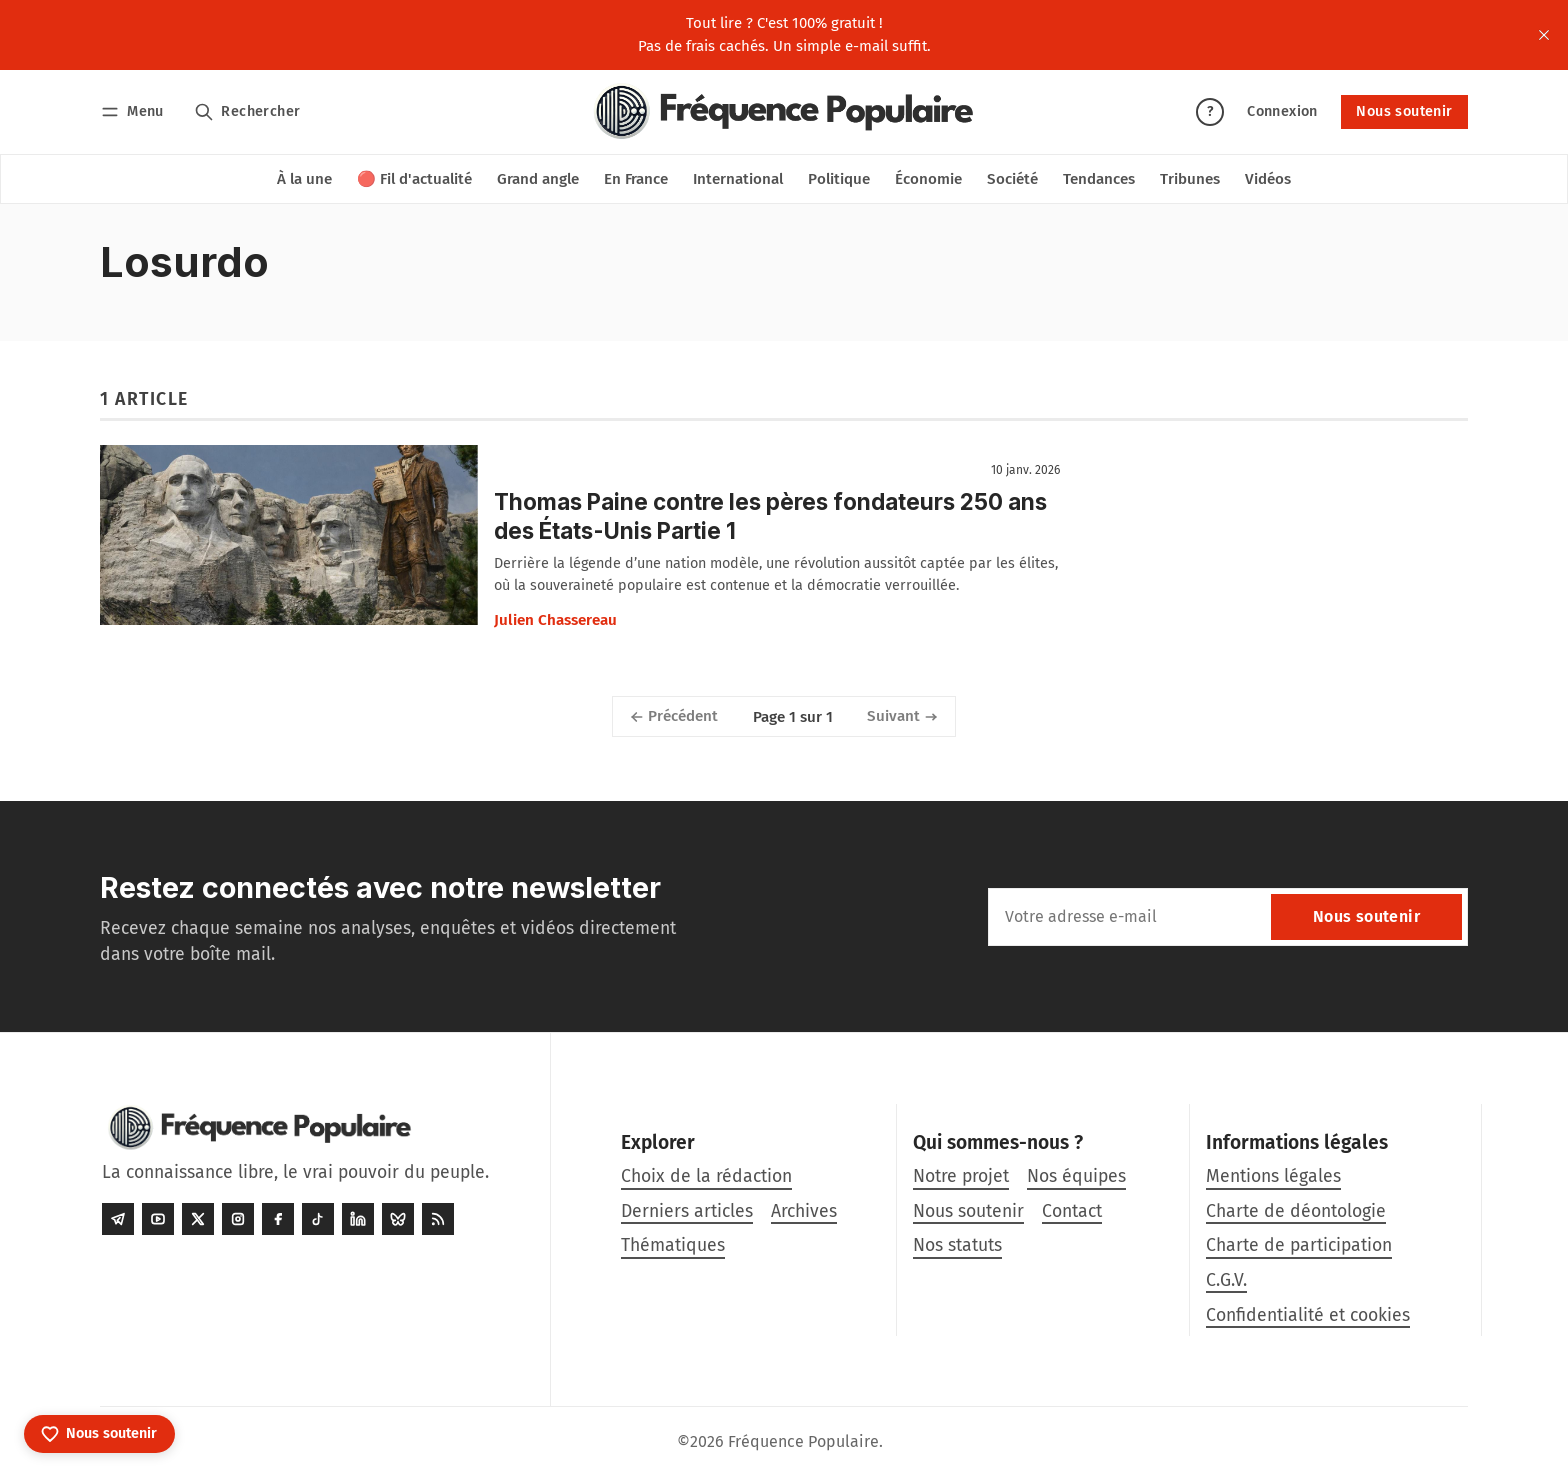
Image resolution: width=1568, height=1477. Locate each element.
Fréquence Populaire (803, 1441)
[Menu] (135, 111)
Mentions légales (1273, 1176)
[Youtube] (158, 1219)
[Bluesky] (398, 1219)
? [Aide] (1210, 111)
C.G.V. (1226, 1280)
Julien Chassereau (555, 620)
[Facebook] (278, 1219)
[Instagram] (238, 1219)
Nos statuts (957, 1245)
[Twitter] (198, 1219)
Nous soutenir (1404, 111)
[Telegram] (118, 1219)
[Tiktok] (318, 1219)
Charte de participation (1299, 1245)
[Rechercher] (247, 111)
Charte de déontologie (1296, 1211)
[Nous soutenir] (99, 1434)
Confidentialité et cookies (1308, 1315)
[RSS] (438, 1219)
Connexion (1282, 111)
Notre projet (961, 1176)
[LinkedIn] (358, 1219)
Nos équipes (1076, 1176)
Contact (1072, 1211)
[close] (1544, 35)
